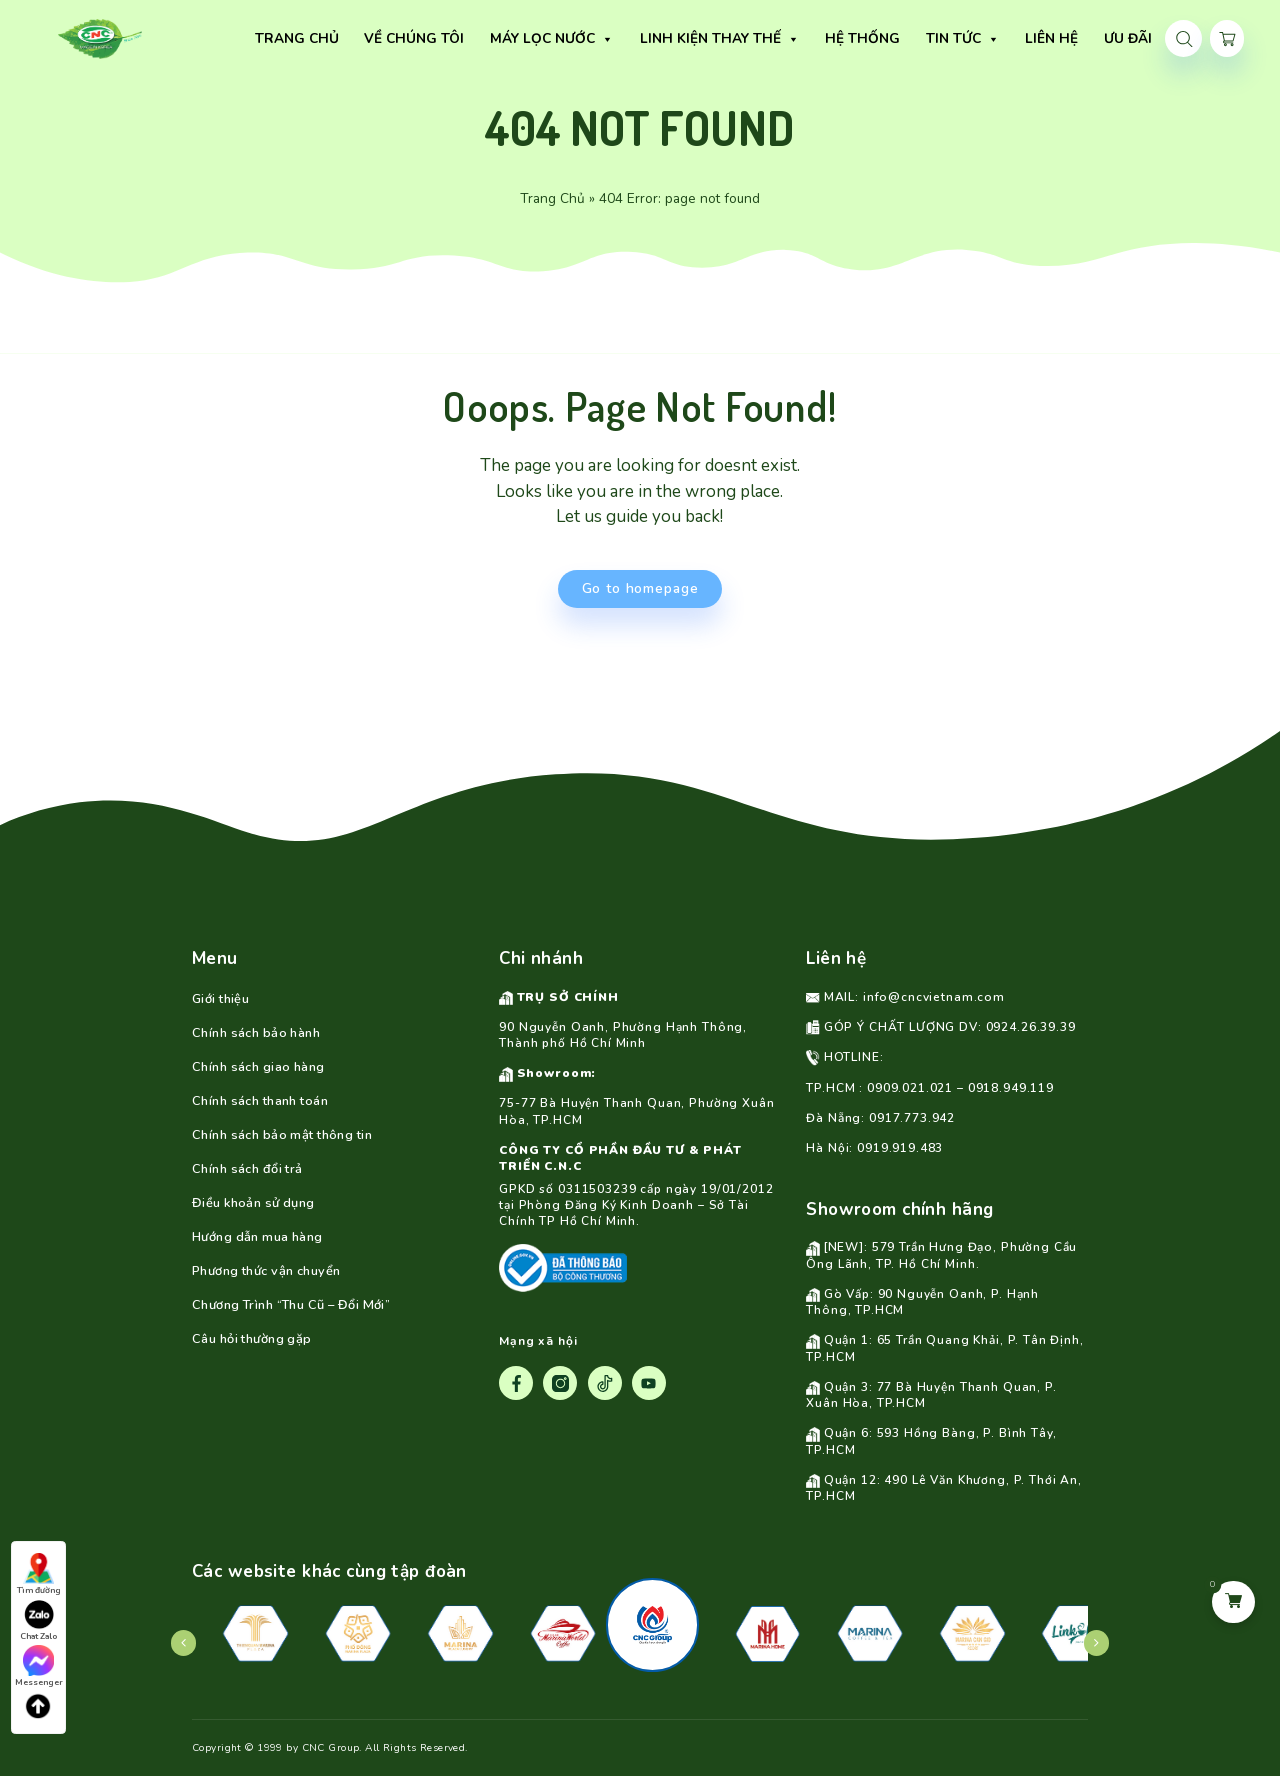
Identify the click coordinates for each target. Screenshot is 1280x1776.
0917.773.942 (912, 1118)
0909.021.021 (910, 1088)
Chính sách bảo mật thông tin (282, 1135)
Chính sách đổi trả (247, 1169)
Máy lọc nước (511, 39)
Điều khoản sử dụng (253, 1203)
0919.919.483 (900, 1148)
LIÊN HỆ (1010, 38)
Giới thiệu (220, 999)
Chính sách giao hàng (258, 1067)
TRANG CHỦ (256, 38)
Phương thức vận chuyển (266, 1271)
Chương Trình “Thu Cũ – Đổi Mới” (291, 1305)
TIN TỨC (922, 39)
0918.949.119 (1011, 1088)
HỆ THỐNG (821, 38)
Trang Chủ (552, 198)
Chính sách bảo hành (256, 1033)
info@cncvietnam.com (934, 997)
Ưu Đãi (1087, 38)
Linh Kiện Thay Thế (679, 39)
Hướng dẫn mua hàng (257, 1237)
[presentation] (184, 1643)
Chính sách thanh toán (260, 1101)
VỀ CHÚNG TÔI (374, 38)
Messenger (39, 1666)
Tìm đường (39, 1574)
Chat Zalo (38, 1620)
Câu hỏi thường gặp (252, 1339)
